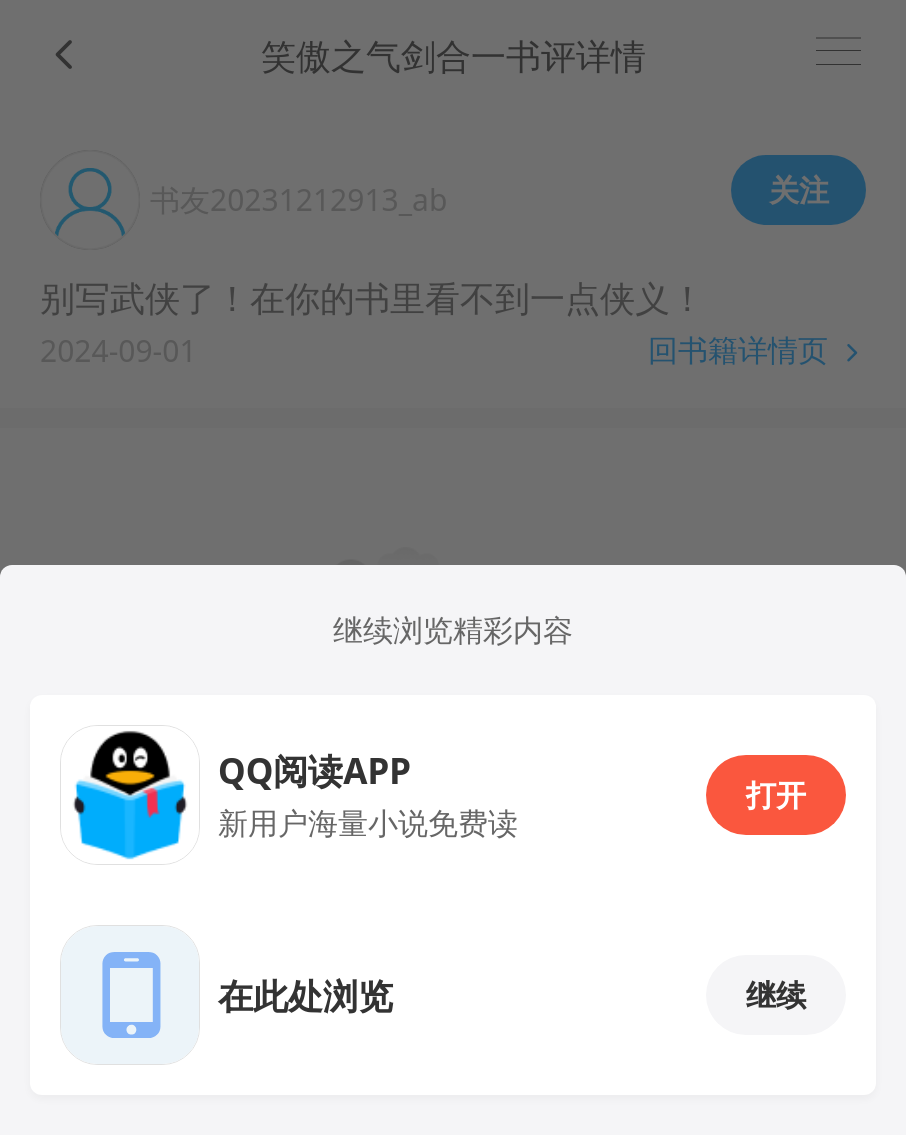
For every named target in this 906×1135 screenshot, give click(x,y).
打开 (776, 794)
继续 (776, 994)
